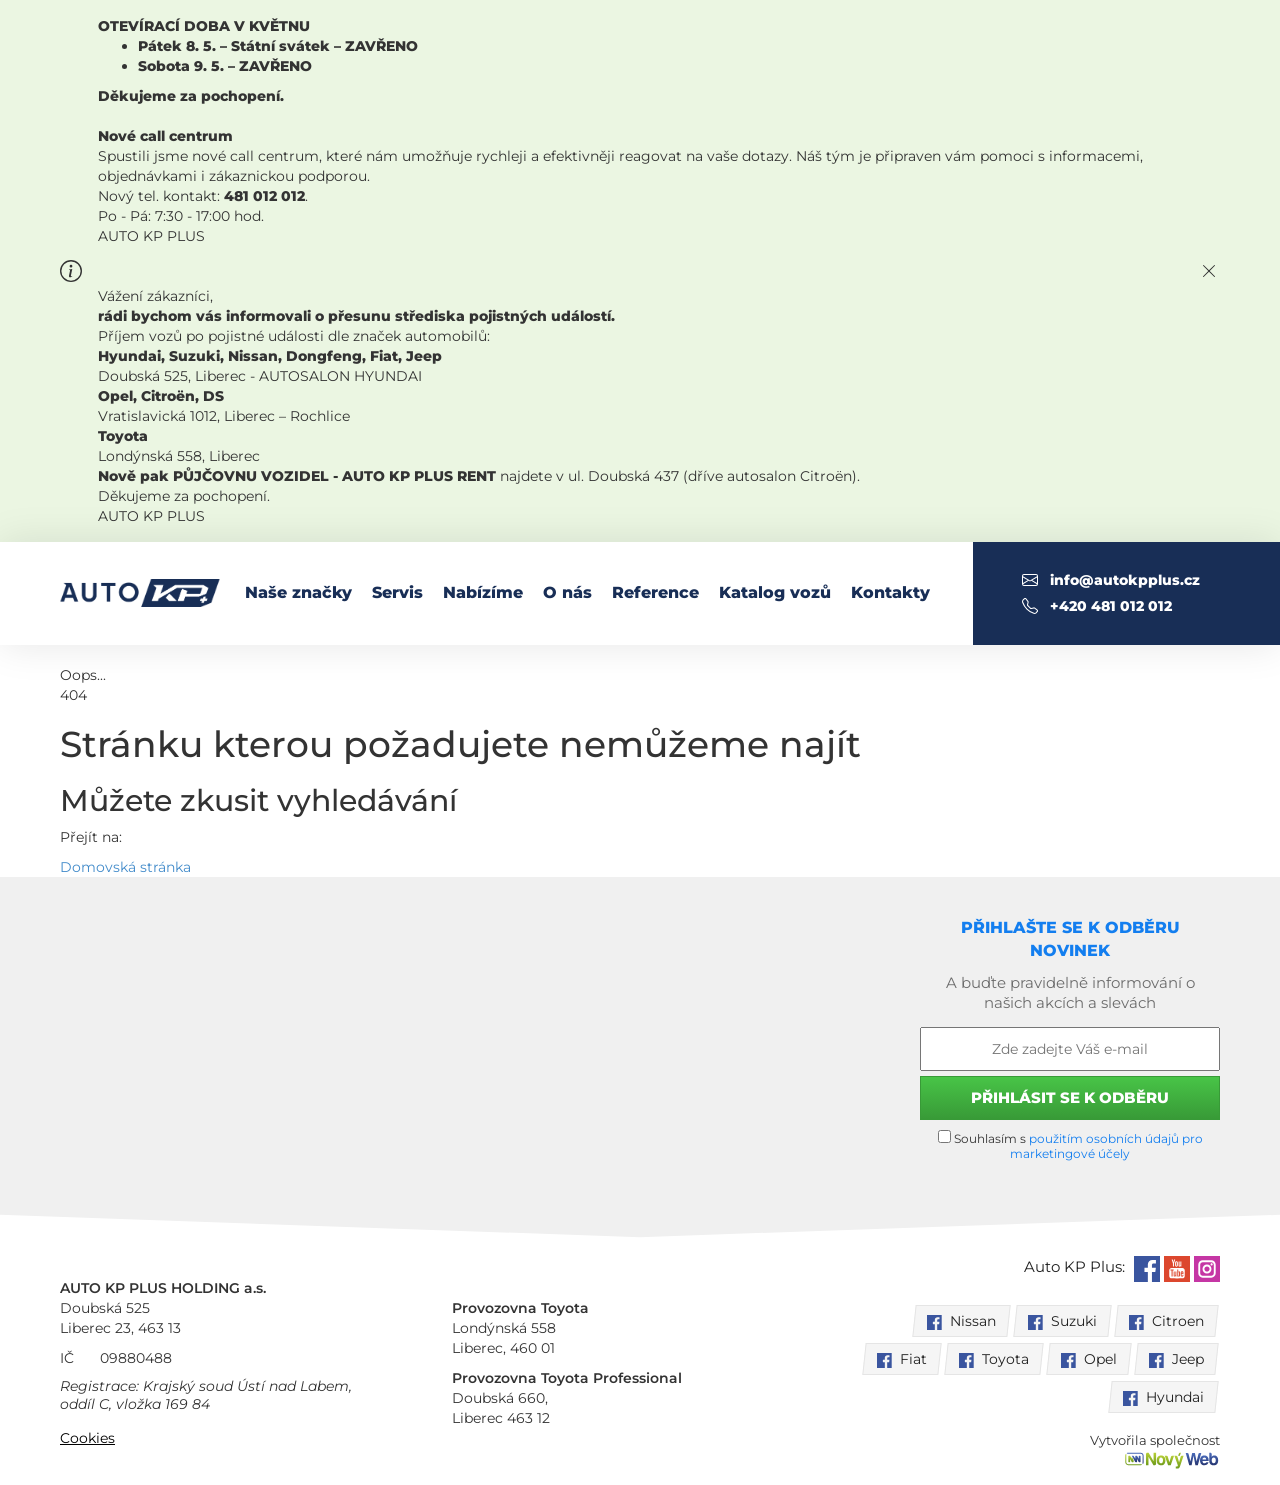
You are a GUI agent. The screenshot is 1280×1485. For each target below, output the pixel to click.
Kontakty (890, 592)
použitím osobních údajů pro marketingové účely (1106, 1146)
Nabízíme (483, 592)
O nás (567, 592)
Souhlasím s (1070, 1145)
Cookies (87, 1438)
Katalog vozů (775, 592)
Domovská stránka (125, 867)
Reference (655, 592)
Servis (397, 592)
